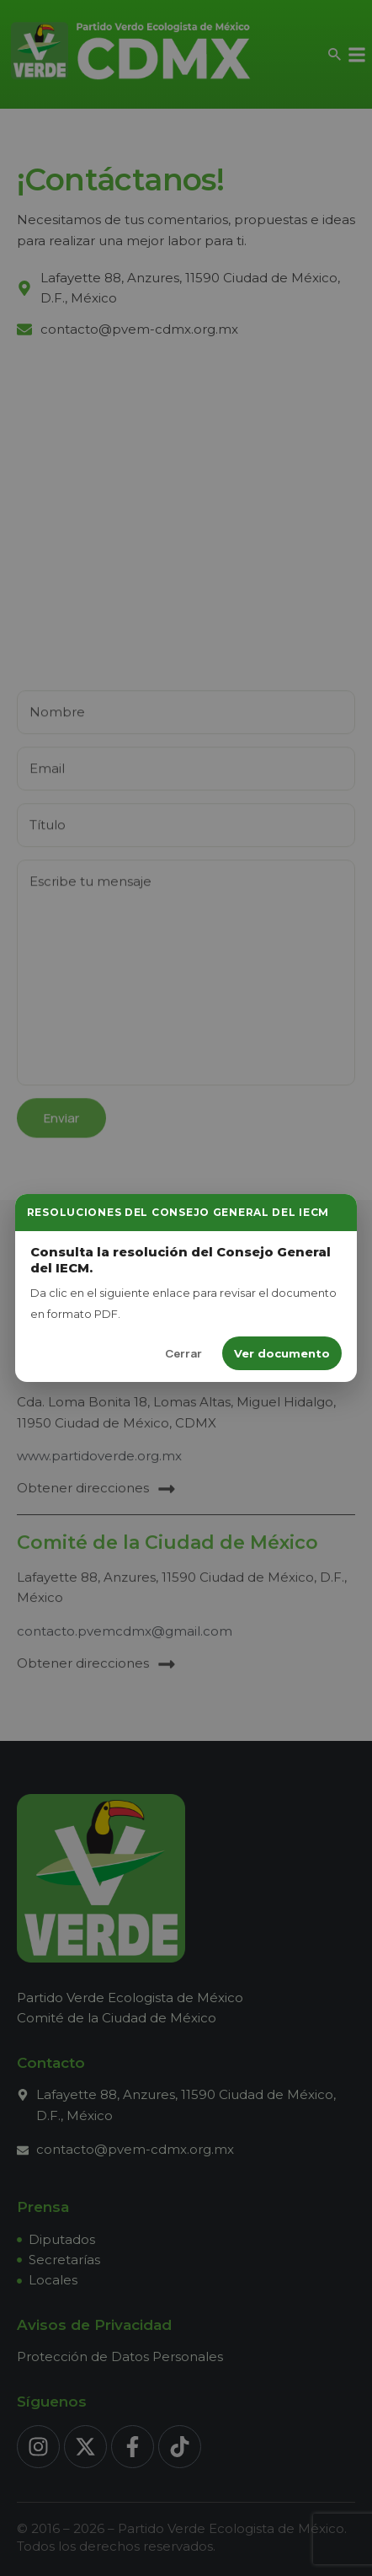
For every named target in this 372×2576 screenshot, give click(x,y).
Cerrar (183, 1353)
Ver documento (282, 1353)
